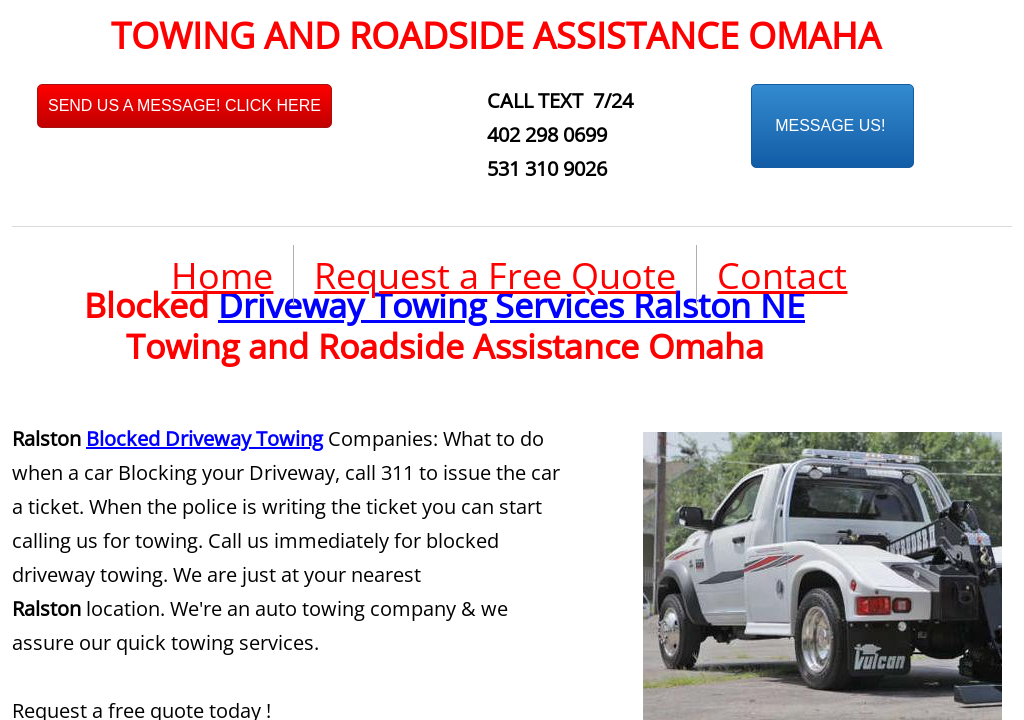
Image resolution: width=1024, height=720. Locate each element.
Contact (782, 275)
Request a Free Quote (495, 275)
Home (222, 275)
